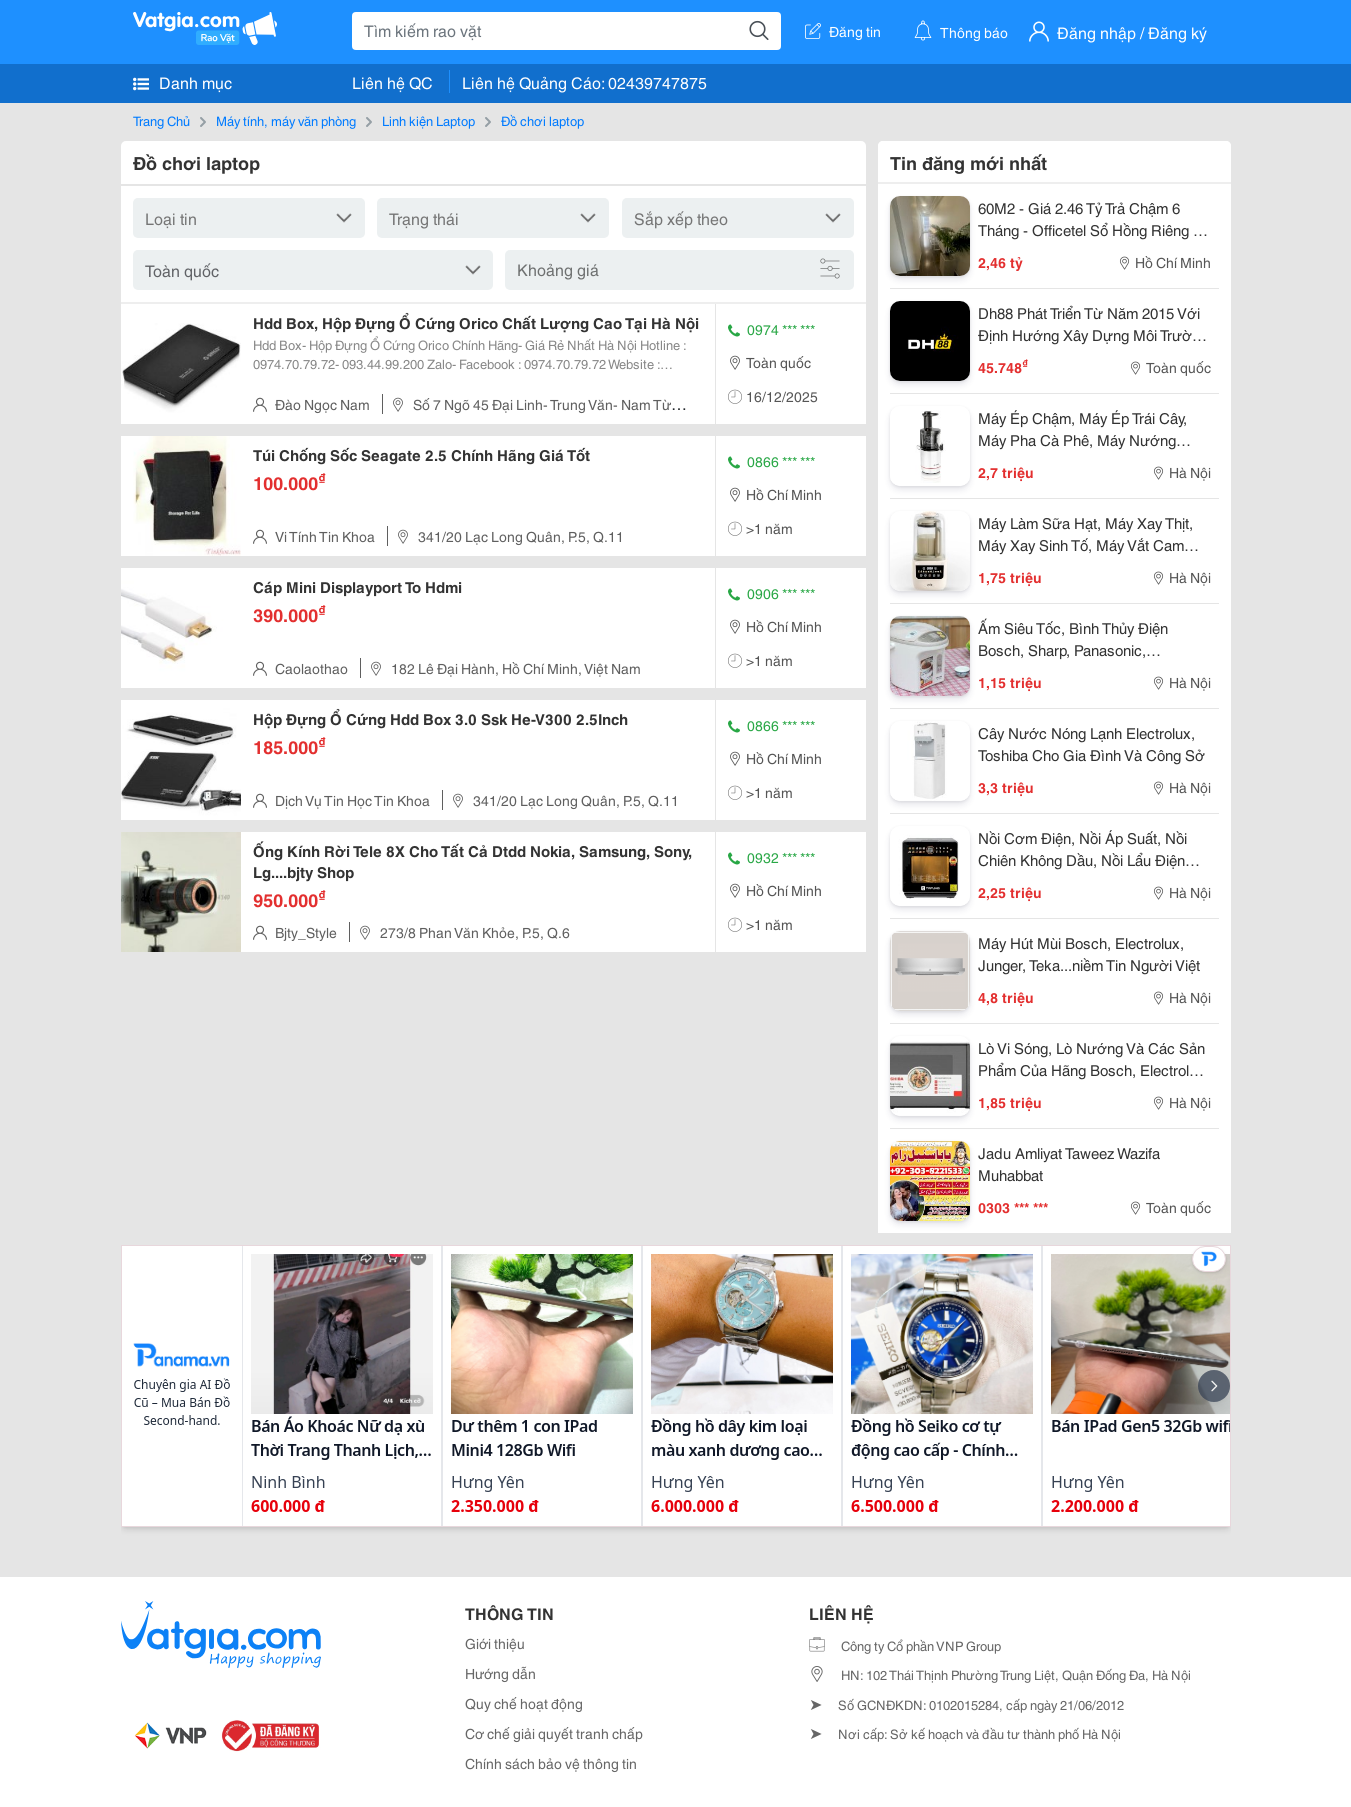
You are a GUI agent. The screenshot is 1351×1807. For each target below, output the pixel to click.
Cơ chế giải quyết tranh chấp (554, 1733)
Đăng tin (843, 31)
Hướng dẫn (500, 1673)
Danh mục (182, 82)
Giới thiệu (495, 1643)
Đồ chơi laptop (542, 120)
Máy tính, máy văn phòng (286, 120)
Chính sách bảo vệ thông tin (551, 1763)
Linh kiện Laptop (428, 120)
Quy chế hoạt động (524, 1703)
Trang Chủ (161, 120)
